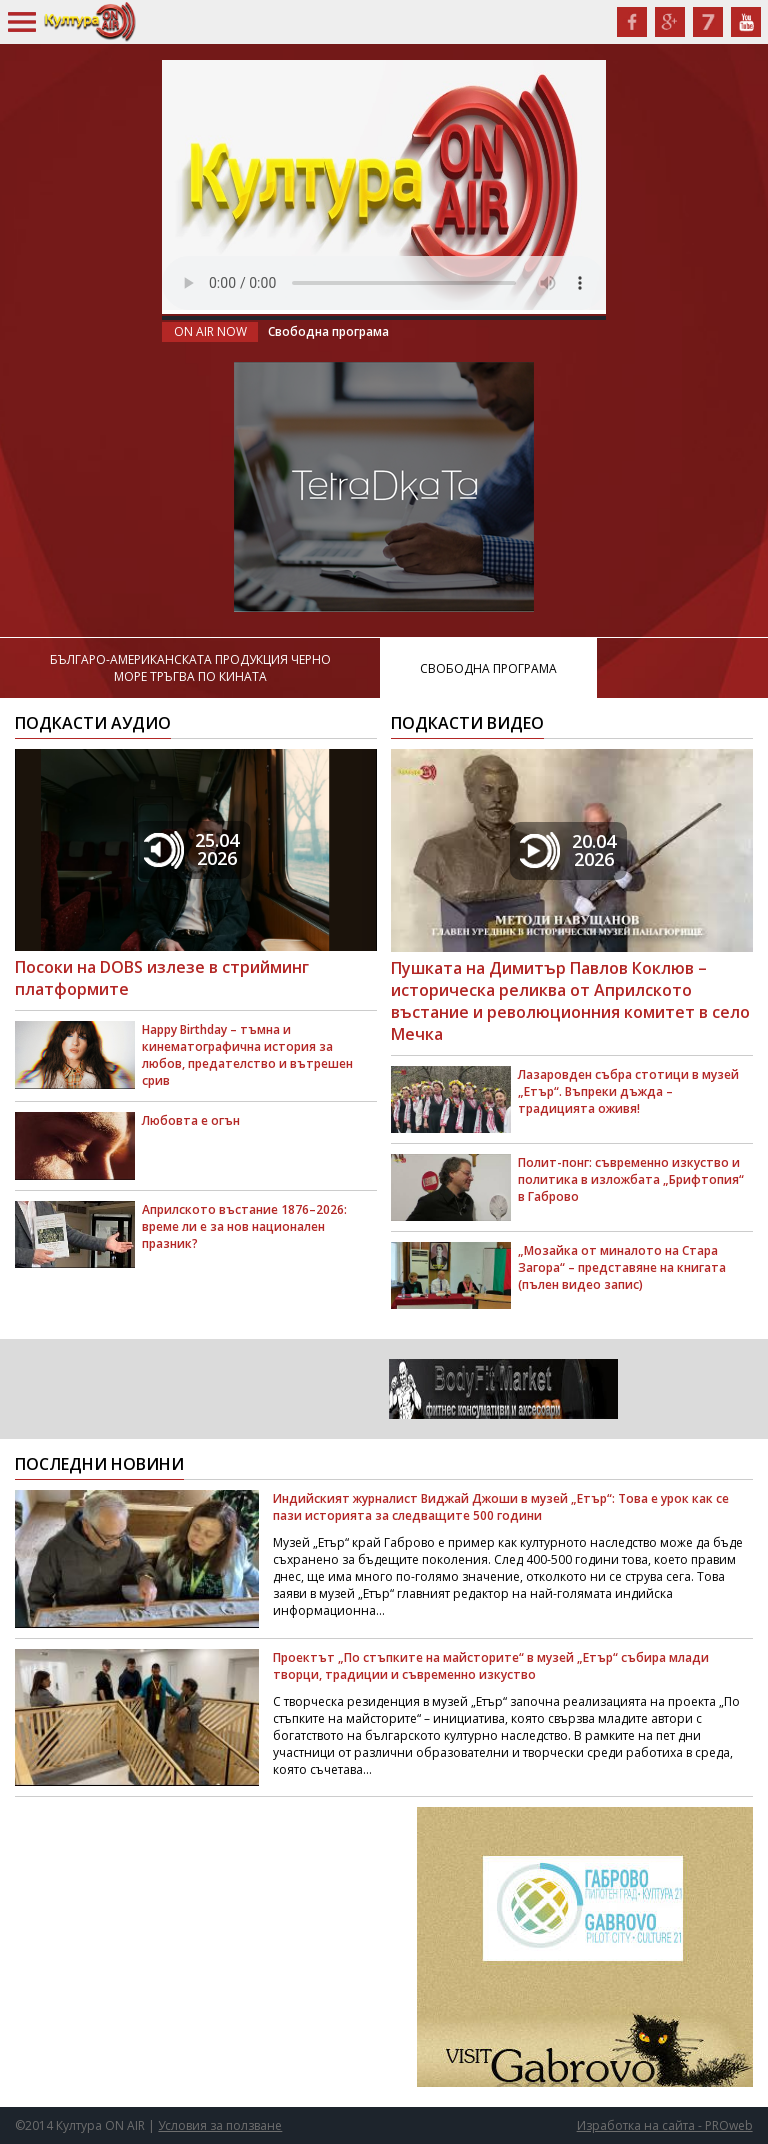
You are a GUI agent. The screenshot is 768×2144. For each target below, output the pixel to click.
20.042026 (568, 850)
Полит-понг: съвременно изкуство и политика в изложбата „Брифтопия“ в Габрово (631, 1179)
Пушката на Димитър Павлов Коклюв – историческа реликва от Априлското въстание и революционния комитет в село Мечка (570, 1001)
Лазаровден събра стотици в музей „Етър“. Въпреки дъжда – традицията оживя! (628, 1091)
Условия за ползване (220, 2125)
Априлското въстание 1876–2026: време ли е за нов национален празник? (244, 1226)
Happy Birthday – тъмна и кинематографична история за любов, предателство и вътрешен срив (247, 1055)
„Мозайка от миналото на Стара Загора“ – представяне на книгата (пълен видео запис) (622, 1267)
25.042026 (192, 849)
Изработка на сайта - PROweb (665, 2125)
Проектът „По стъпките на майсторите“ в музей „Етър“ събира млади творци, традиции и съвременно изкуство (491, 1666)
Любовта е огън (191, 1120)
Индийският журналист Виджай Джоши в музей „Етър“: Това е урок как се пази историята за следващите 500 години (501, 1507)
